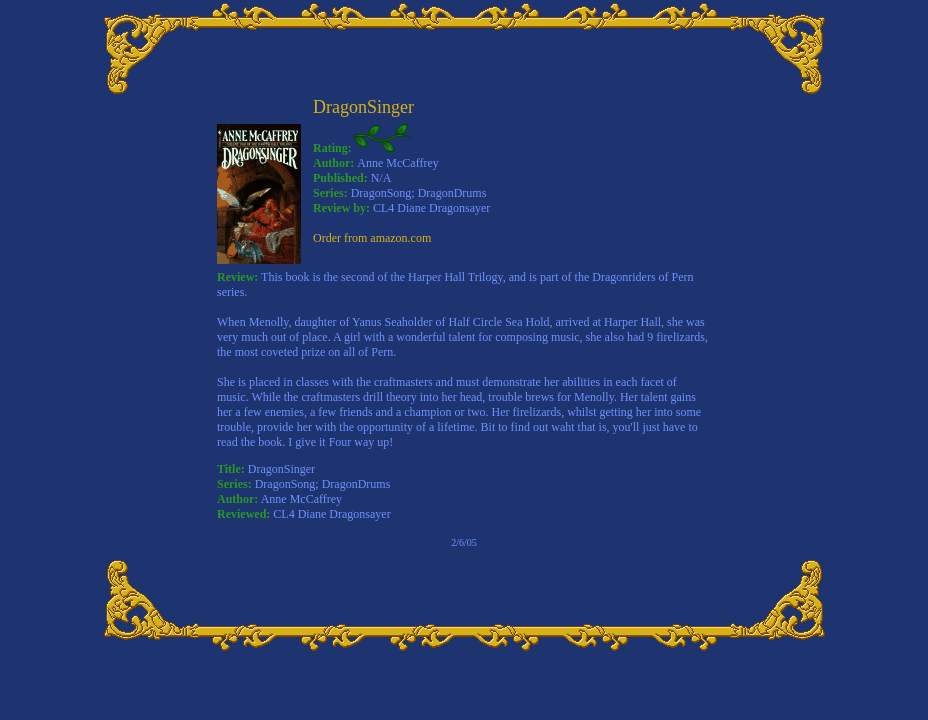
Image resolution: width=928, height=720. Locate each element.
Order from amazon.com (372, 238)
